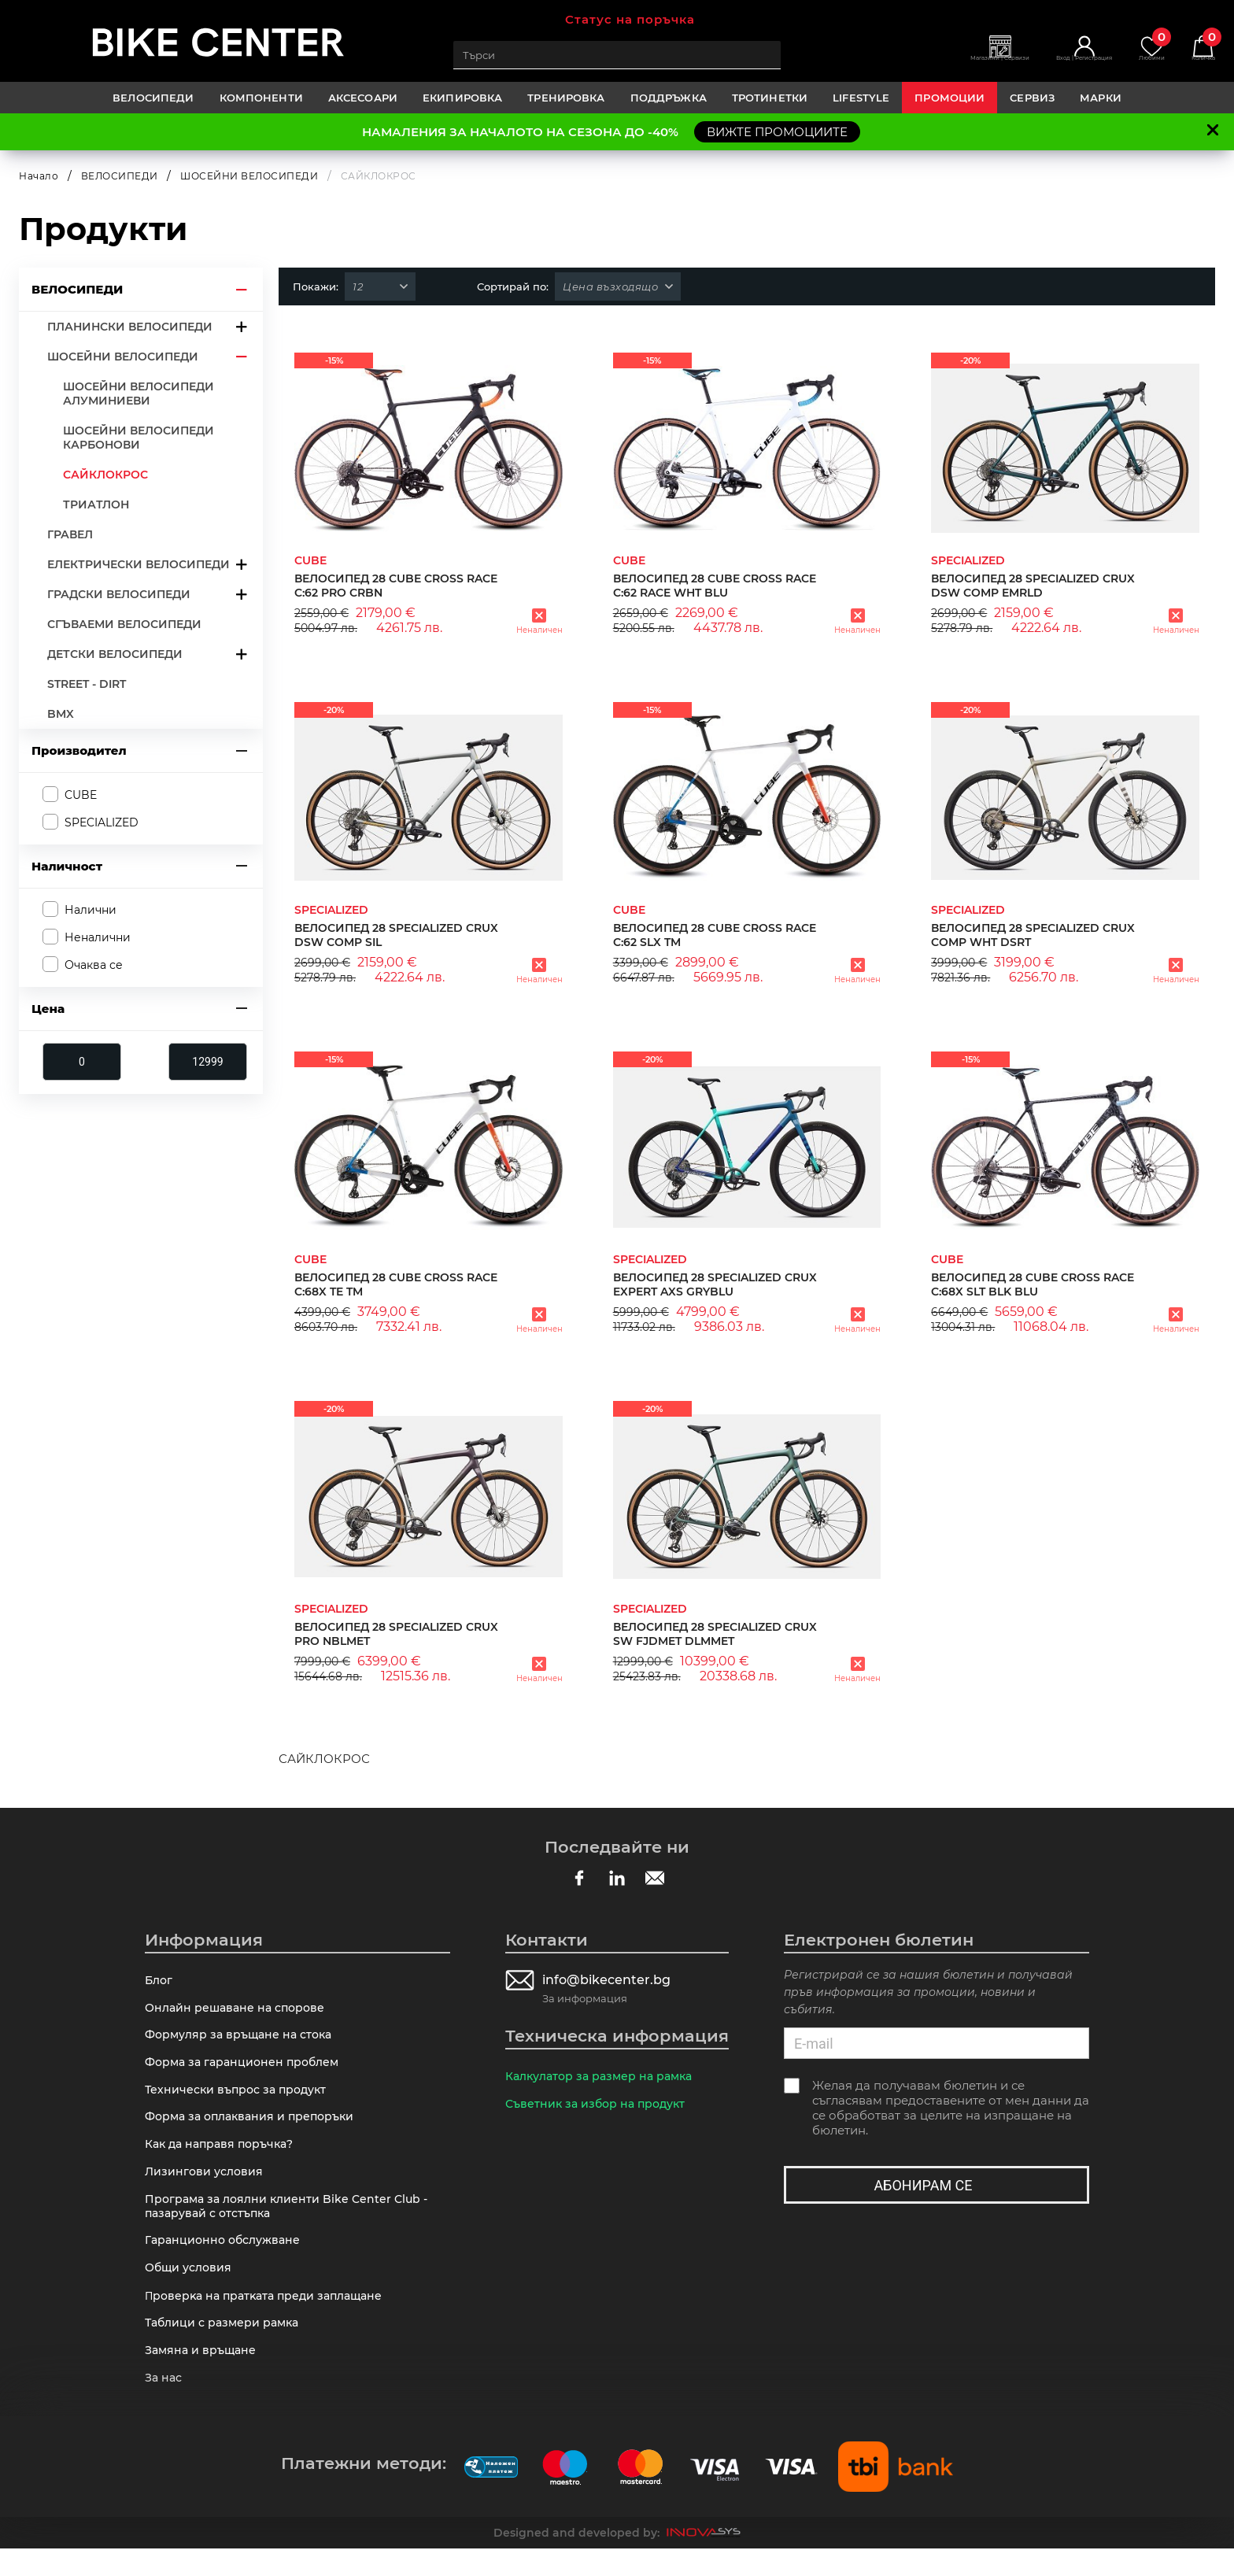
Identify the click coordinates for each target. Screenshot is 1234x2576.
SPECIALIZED (102, 822)
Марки (1100, 97)
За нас (165, 2404)
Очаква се (94, 965)
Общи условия (191, 2286)
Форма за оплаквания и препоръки (255, 2126)
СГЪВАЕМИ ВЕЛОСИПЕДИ (124, 624)
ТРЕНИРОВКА (565, 97)
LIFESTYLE (861, 97)
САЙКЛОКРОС (105, 475)
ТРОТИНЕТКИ (769, 97)
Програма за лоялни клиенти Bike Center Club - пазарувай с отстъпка (291, 2221)
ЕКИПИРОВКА (462, 97)
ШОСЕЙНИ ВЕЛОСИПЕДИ (249, 176)
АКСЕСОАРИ (362, 97)
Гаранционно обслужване (227, 2257)
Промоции (949, 97)
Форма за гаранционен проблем (247, 2067)
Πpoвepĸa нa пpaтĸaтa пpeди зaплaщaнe (270, 2316)
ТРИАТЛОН (96, 504)
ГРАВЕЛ (70, 534)
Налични (90, 910)
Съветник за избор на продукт (599, 2105)
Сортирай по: (513, 286)
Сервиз (1032, 97)
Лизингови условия (206, 2184)
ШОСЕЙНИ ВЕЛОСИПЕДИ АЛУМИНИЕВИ (138, 393)
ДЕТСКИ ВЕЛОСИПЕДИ (115, 654)
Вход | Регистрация (1050, 63)
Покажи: (315, 286)
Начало (38, 176)
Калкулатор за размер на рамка (604, 2076)
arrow (241, 289)
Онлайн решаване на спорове (239, 2009)
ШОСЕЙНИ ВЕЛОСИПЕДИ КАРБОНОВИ (138, 437)
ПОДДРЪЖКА (668, 97)
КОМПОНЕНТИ (261, 97)
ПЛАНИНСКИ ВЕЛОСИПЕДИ (129, 327)
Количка (1197, 47)
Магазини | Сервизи (941, 63)
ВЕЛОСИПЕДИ (153, 97)
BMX (60, 714)
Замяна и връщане (203, 2374)
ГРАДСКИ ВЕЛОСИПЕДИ (118, 594)
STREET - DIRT (86, 684)
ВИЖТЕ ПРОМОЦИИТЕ (777, 131)
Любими (1136, 47)
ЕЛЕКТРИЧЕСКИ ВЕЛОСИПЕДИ (138, 564)
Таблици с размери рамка (226, 2345)
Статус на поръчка (630, 19)
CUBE (81, 794)
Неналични (98, 937)
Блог (160, 1980)
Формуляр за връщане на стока (243, 2038)
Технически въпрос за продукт (240, 2097)
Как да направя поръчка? (224, 2155)
